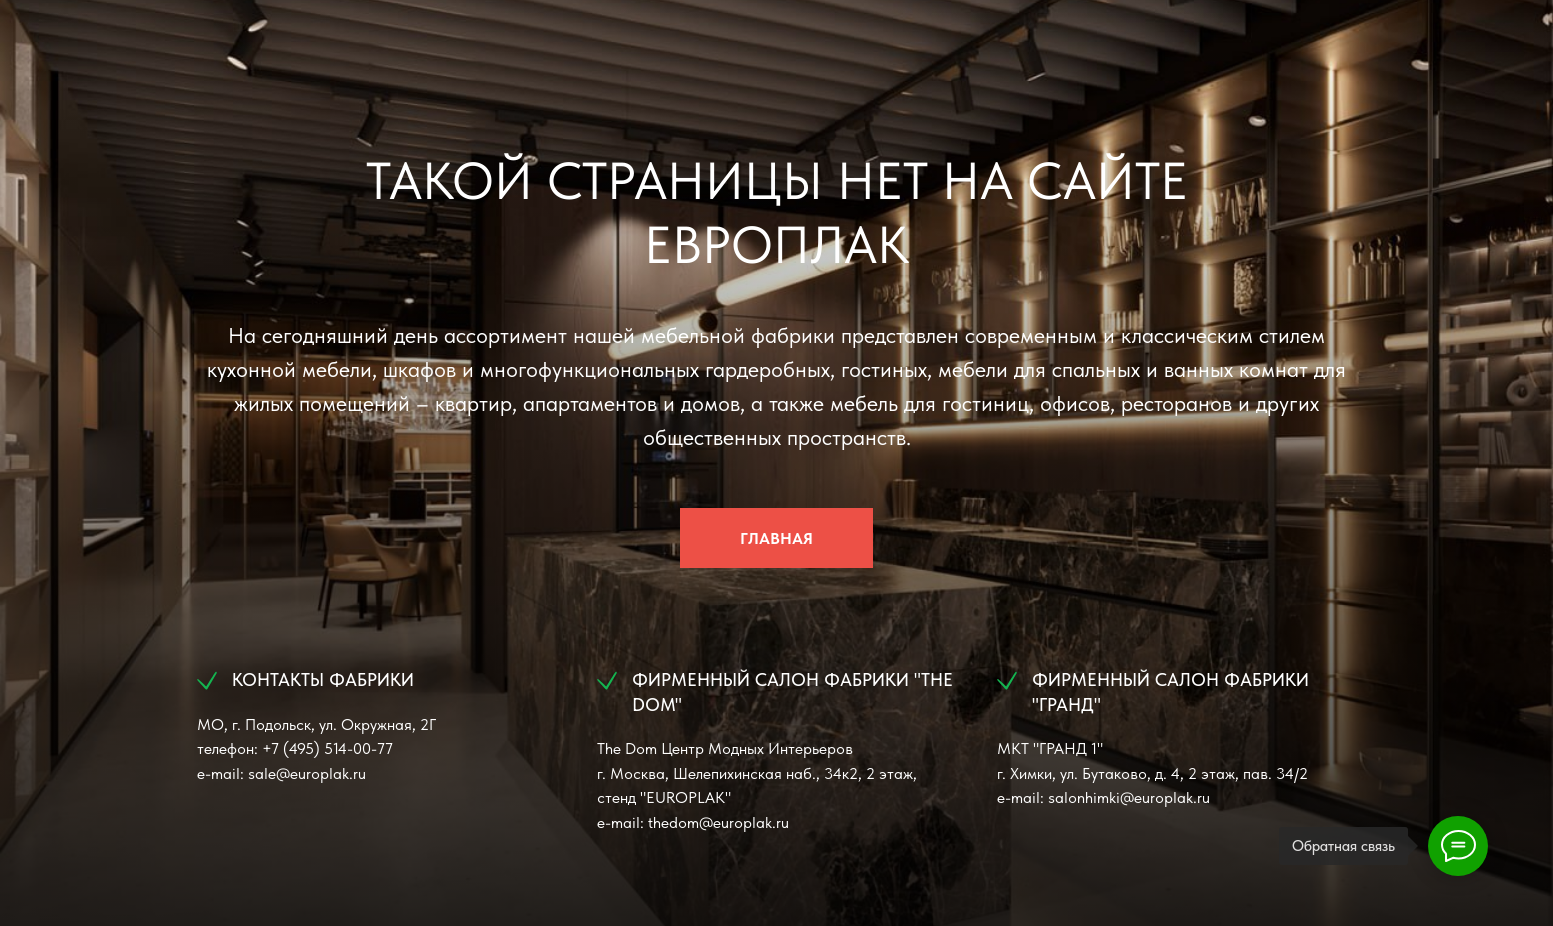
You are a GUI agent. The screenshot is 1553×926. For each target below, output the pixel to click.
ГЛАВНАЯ (776, 538)
